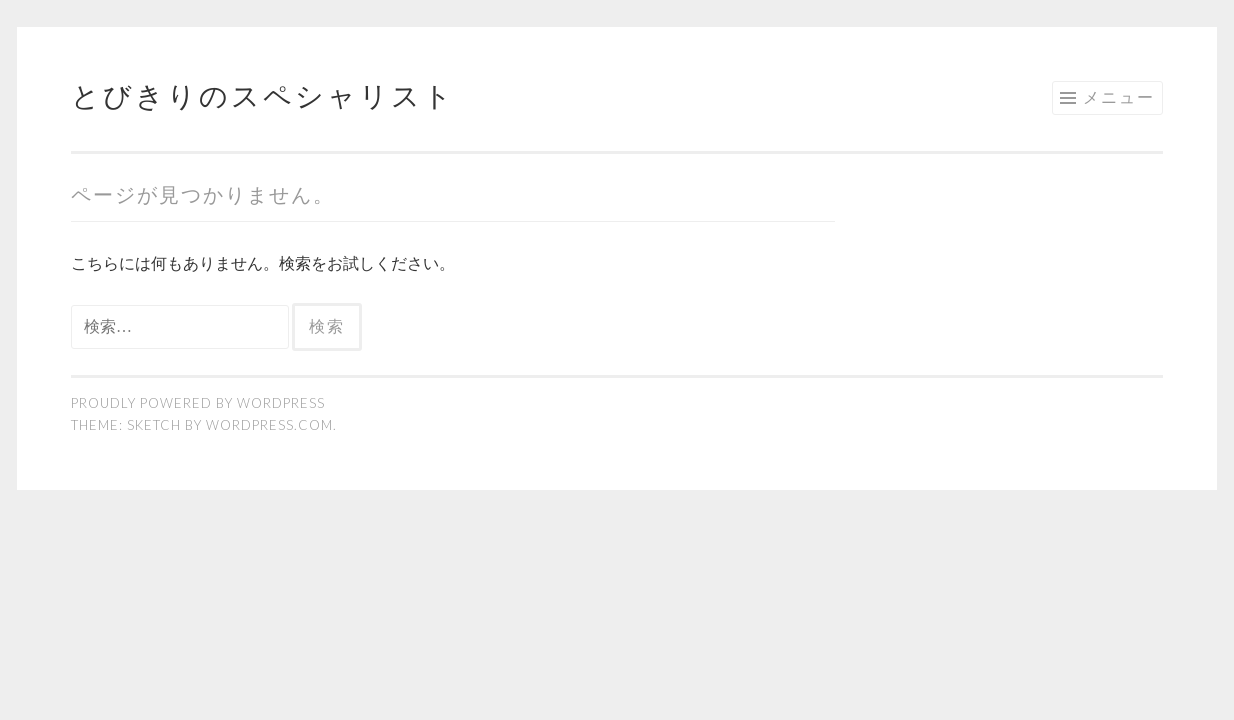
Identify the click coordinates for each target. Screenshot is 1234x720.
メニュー (1119, 96)
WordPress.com (269, 425)
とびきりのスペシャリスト (263, 95)
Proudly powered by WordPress (198, 403)
